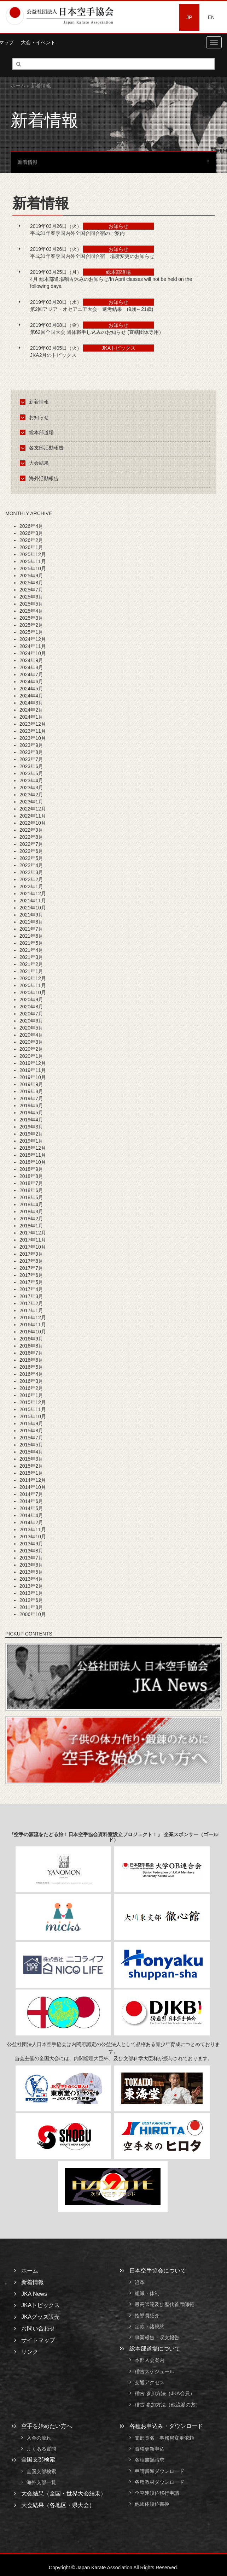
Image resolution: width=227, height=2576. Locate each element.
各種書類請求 (149, 2460)
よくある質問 (41, 2449)
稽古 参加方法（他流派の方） (170, 2404)
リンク (29, 2352)
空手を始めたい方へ (46, 2426)
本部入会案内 (149, 2360)
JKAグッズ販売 (40, 2317)
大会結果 (35, 463)
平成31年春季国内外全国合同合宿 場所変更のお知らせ (92, 256)
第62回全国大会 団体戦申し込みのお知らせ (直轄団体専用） (97, 332)
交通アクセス (149, 2382)
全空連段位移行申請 (157, 2493)
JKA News (34, 2294)
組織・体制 (147, 2293)
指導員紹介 (147, 2315)
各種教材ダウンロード (159, 2482)
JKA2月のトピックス (53, 355)
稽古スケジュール (154, 2371)
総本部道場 (38, 432)
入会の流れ (39, 2438)
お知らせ (35, 417)
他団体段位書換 (152, 2504)
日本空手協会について (157, 2271)
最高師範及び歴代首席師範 (164, 2304)
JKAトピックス (40, 2305)
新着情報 (35, 402)
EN (211, 17)
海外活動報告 (40, 478)
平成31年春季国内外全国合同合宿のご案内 (77, 233)
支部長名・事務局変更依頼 (164, 2438)
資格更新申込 (149, 2449)
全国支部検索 (38, 2460)
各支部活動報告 (43, 447)
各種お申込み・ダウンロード (166, 2426)
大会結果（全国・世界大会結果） (63, 2493)
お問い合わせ (38, 2329)
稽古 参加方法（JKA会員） (165, 2394)
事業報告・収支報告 (157, 2338)
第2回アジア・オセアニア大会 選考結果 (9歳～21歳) (94, 309)
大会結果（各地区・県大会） (58, 2505)
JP (189, 17)
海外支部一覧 (41, 2483)
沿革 (140, 2282)
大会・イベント (38, 42)
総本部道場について (154, 2349)
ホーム (18, 85)
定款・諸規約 (149, 2326)
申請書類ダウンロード (159, 2471)
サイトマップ (38, 2340)
